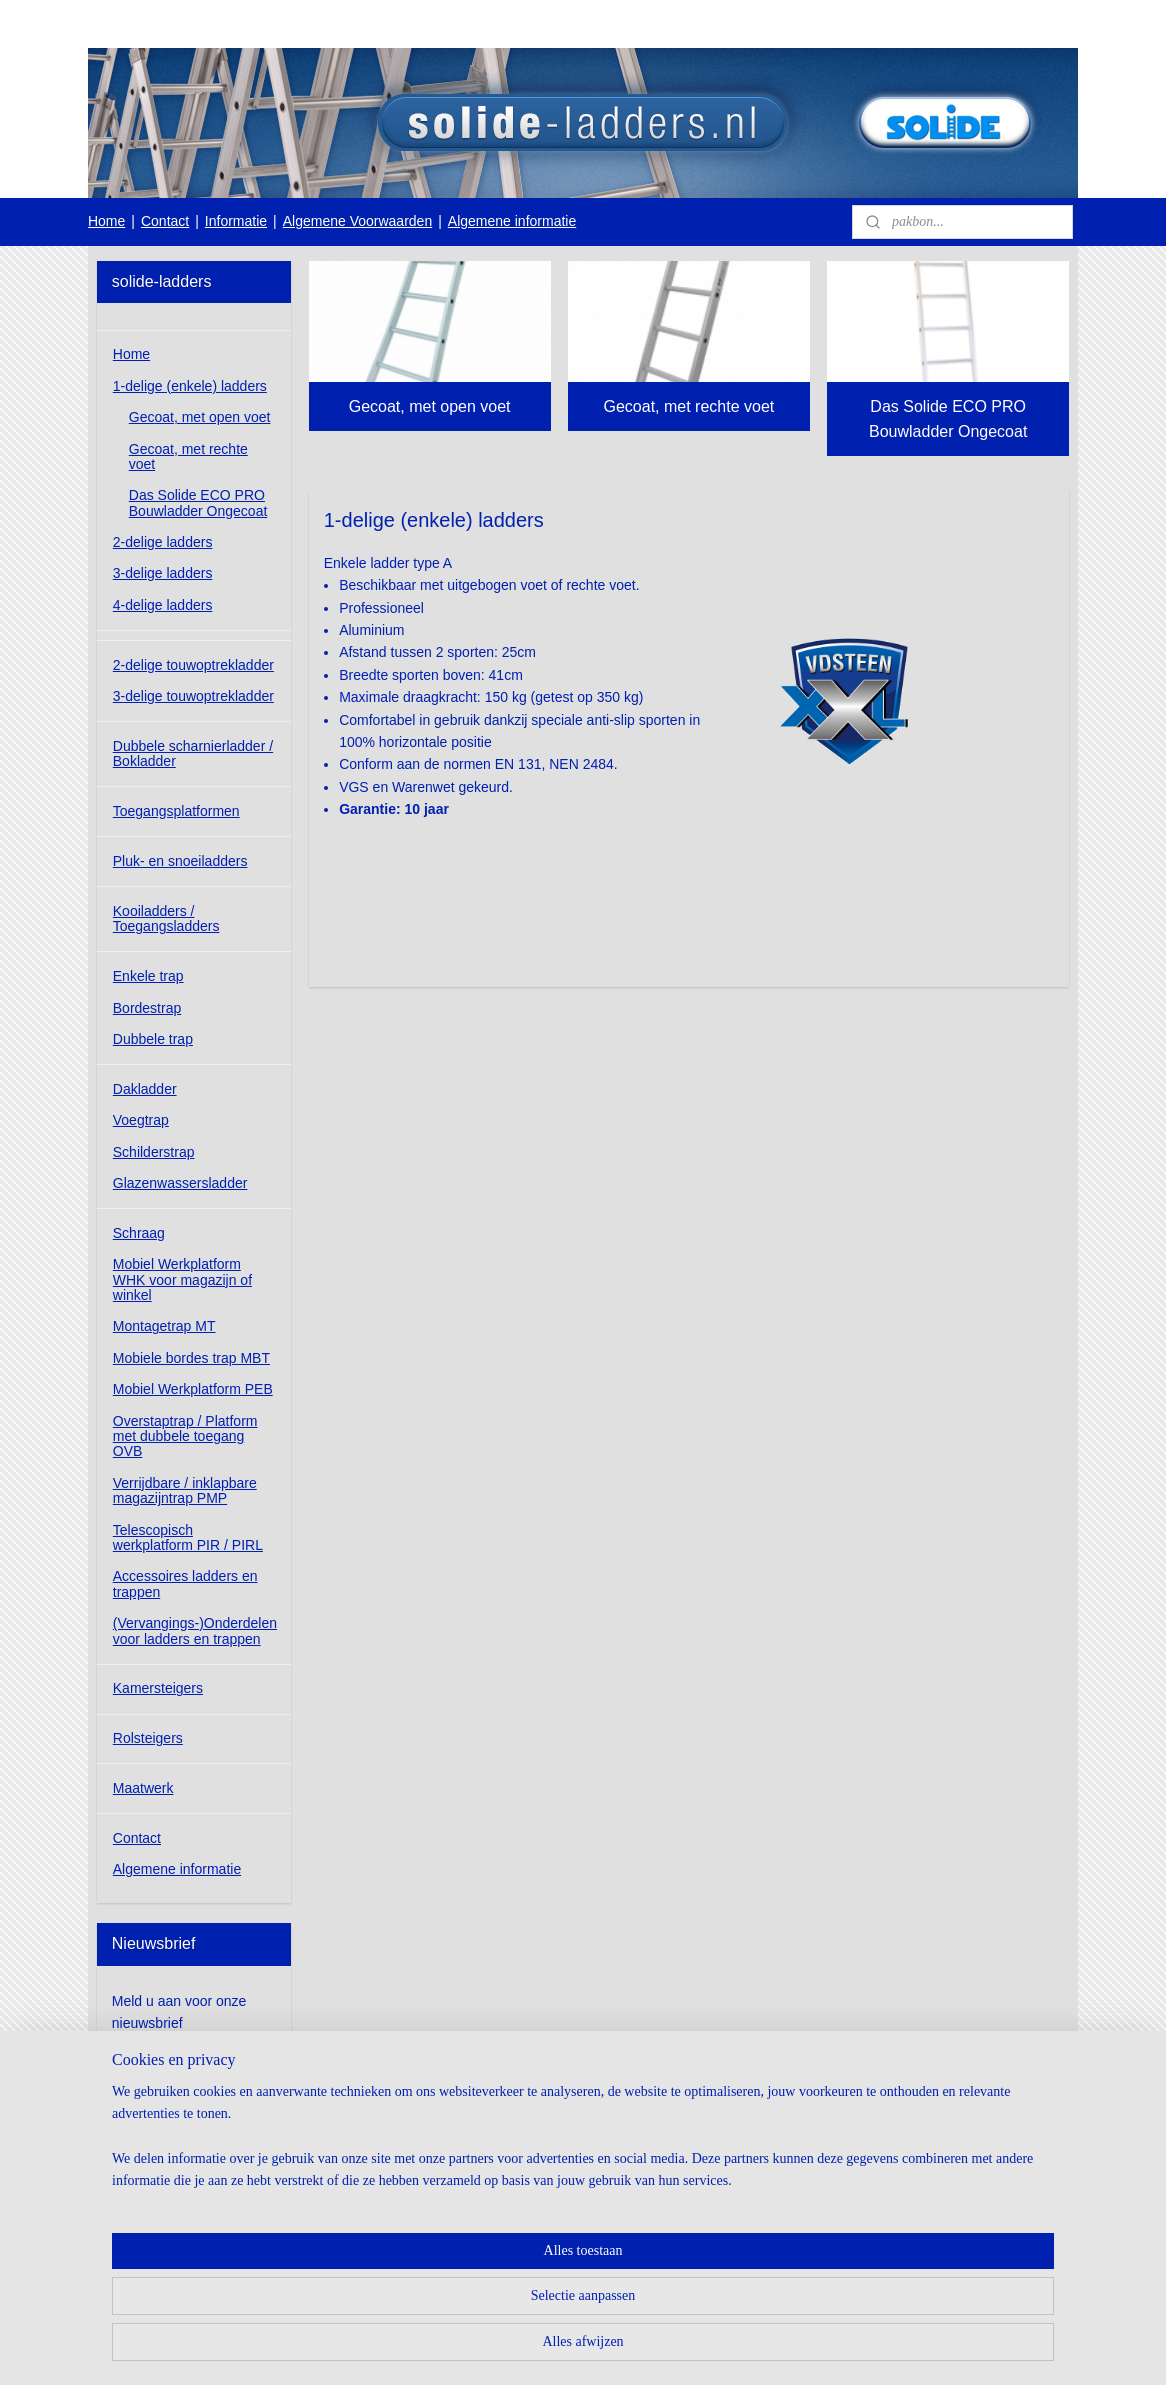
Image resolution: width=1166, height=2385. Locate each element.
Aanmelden (163, 2068)
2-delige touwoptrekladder (193, 665)
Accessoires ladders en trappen (185, 1583)
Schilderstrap (154, 1152)
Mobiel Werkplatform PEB (193, 1389)
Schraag (139, 1233)
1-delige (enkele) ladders (190, 386)
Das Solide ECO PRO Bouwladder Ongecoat (948, 419)
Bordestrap (147, 1008)
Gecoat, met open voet (430, 406)
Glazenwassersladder (180, 1183)
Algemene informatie (512, 221)
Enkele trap (148, 976)
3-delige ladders (163, 573)
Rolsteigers (148, 1738)
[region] (451, 2306)
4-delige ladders (163, 605)
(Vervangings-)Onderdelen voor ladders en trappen (195, 1630)
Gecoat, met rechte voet (689, 406)
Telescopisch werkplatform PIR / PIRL (188, 1537)
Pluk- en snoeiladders (180, 861)
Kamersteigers (158, 1688)
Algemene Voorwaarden (357, 221)
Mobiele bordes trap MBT (191, 1358)
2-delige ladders (163, 542)
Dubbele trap (153, 1039)
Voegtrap (141, 1120)
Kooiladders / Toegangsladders (166, 918)
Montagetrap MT (164, 1326)
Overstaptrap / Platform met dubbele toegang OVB (185, 1436)
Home (106, 221)
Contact (165, 221)
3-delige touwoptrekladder (193, 696)
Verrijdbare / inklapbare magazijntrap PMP (185, 1490)
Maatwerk (143, 1788)
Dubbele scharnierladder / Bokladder (193, 753)
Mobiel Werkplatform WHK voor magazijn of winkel (182, 1279)
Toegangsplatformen (176, 811)
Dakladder (145, 1089)
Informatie (236, 221)
